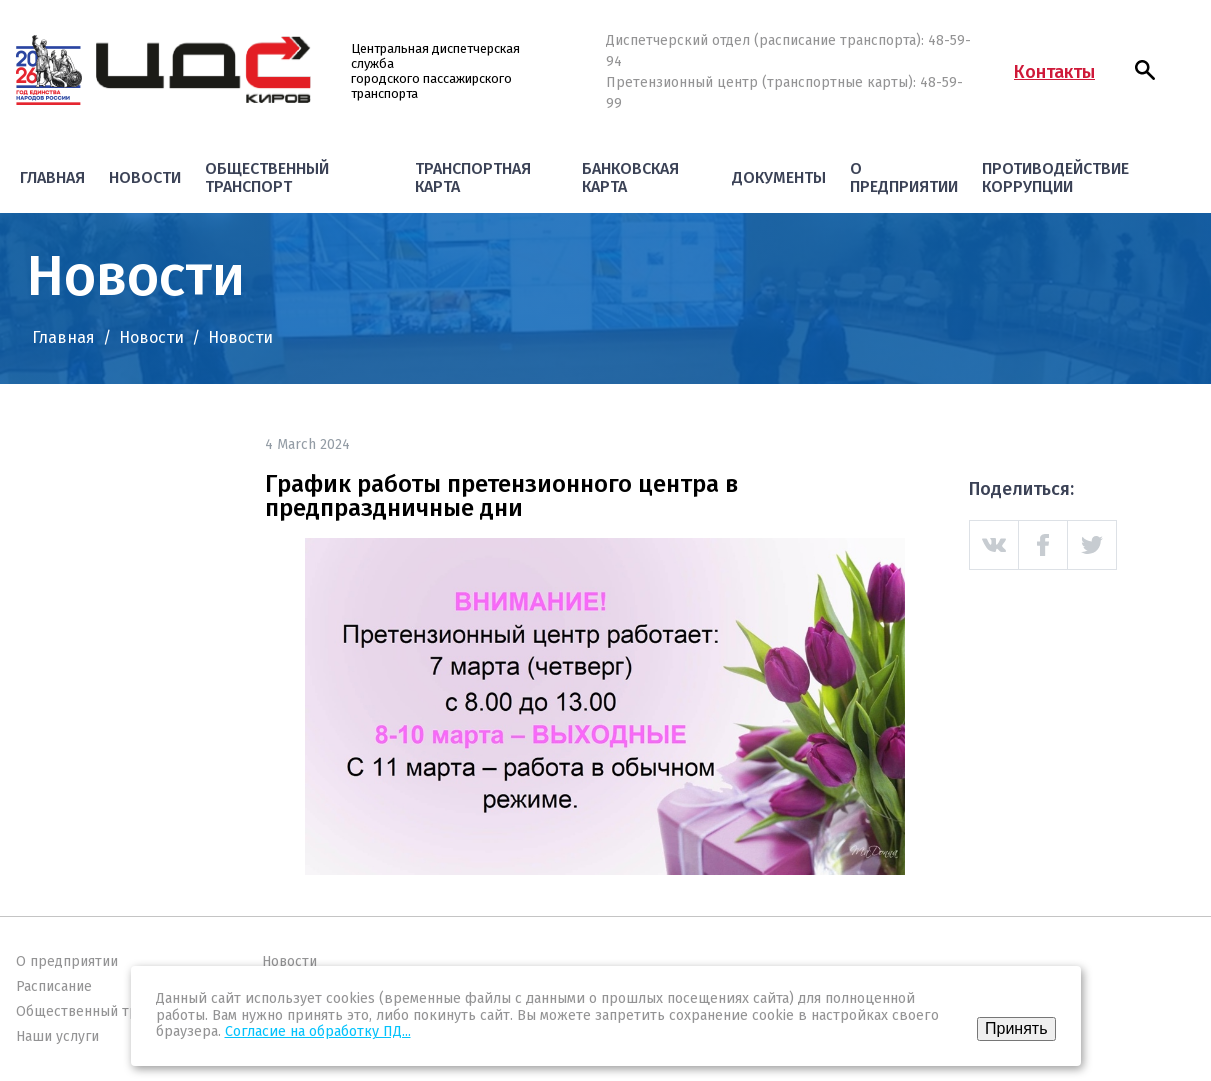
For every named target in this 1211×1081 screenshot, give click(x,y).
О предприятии (904, 177)
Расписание (54, 986)
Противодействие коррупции (1055, 177)
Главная (52, 177)
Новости (145, 177)
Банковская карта (630, 177)
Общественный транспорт (267, 177)
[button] (1145, 70)
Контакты (1054, 72)
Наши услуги (57, 1036)
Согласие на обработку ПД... (318, 1031)
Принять (1016, 1028)
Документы (779, 177)
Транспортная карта (473, 177)
